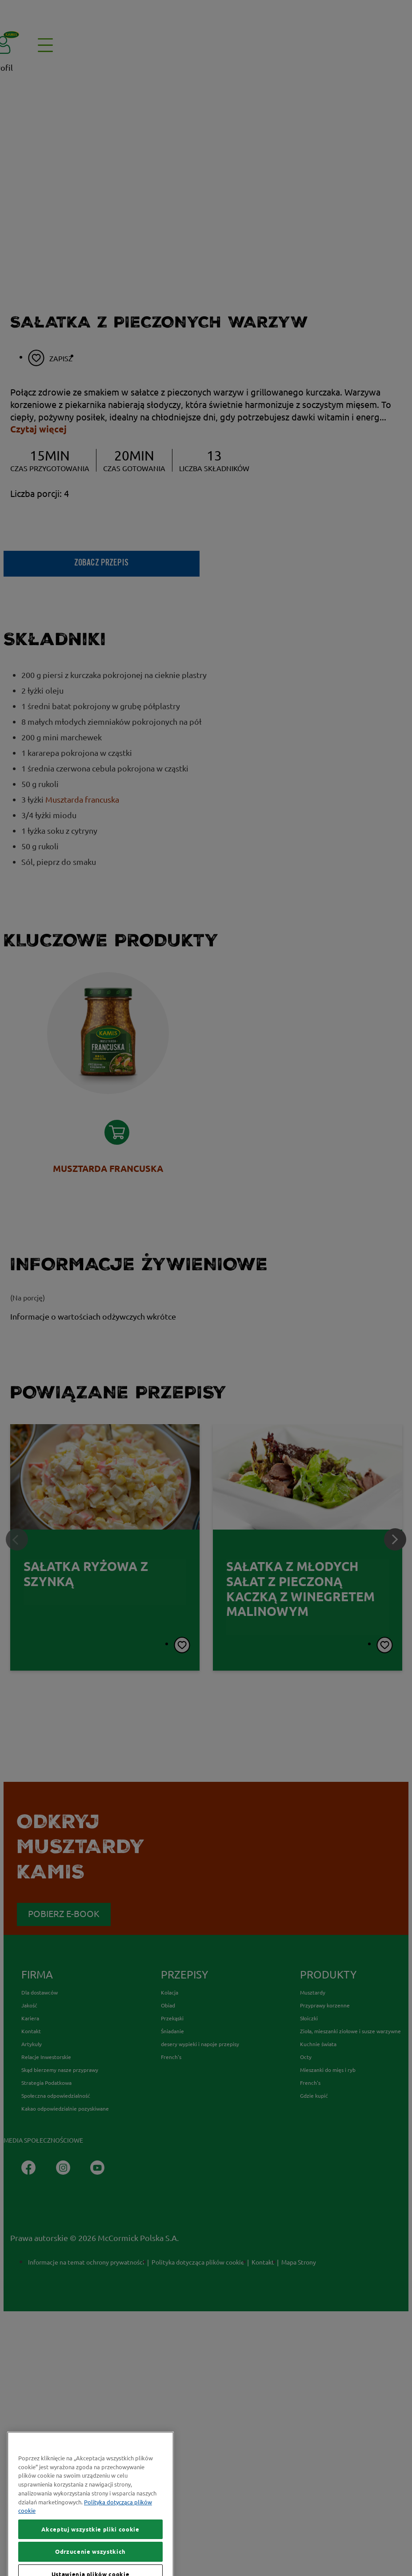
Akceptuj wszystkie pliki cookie (90, 2562)
